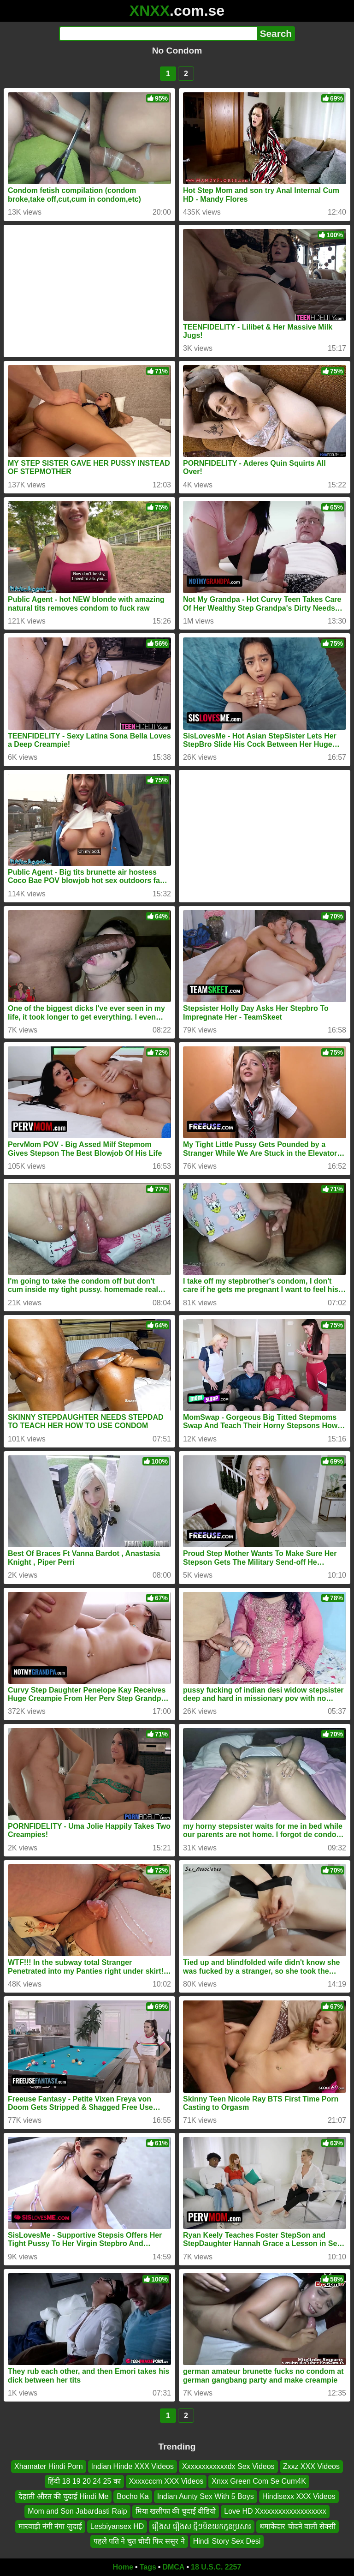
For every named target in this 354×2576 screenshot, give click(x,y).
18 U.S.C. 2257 (216, 2567)
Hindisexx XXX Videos (299, 2496)
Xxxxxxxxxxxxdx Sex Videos (228, 2466)
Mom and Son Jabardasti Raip (77, 2511)
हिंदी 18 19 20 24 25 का (84, 2481)
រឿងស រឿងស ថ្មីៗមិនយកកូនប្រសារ (201, 2526)
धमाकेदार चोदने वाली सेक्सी (297, 2526)
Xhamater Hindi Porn (48, 2466)
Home (123, 2567)
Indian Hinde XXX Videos (132, 2466)
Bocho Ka (132, 2496)
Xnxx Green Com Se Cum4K (259, 2481)
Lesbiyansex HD (117, 2526)
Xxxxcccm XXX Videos (166, 2481)
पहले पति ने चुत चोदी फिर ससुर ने (139, 2541)
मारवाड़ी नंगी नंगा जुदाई (50, 2526)
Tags (148, 2567)
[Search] (158, 33)
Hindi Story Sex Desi (227, 2541)
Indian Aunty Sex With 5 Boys (205, 2496)
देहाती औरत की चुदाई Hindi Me (63, 2496)
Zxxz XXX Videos (311, 2466)
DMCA (173, 2567)
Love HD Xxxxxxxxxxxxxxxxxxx (275, 2511)
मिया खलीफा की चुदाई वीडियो (176, 2511)
